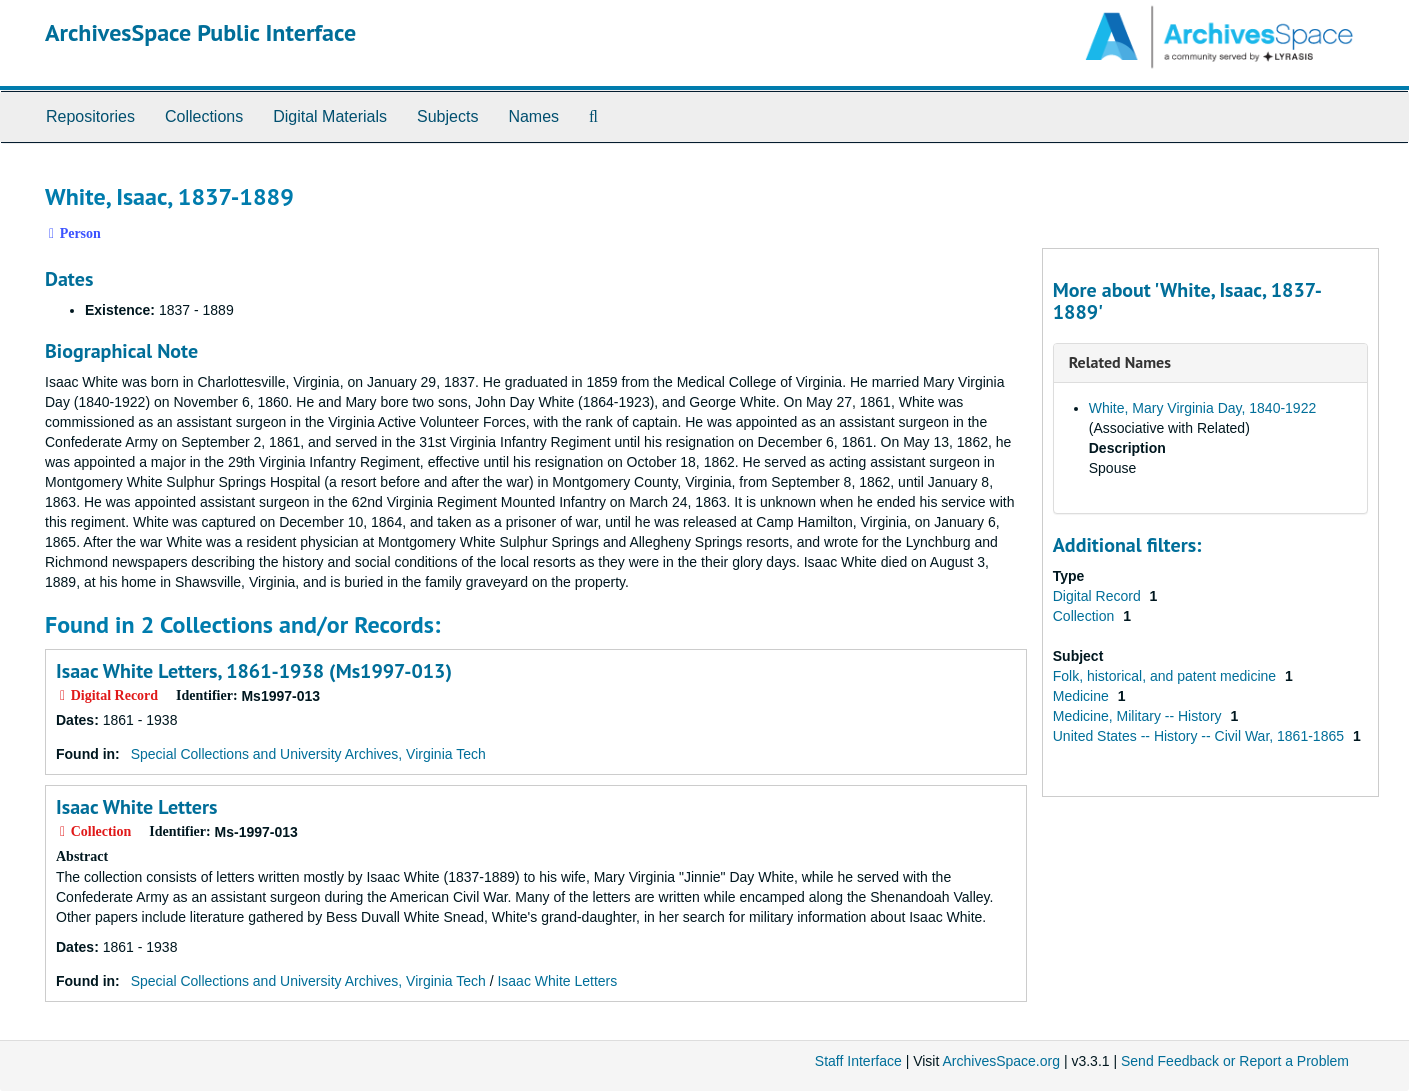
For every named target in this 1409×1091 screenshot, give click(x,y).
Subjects (447, 116)
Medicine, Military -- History (1139, 716)
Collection (1085, 616)
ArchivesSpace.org (1001, 1061)
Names (533, 116)
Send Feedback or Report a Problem (1235, 1061)
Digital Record (1099, 596)
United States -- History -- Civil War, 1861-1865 (1200, 736)
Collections (204, 116)
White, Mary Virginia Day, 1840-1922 (1202, 408)
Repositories (90, 116)
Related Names (1120, 362)
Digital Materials (330, 116)
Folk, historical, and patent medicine (1166, 676)
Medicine (1083, 696)
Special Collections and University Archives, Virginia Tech (308, 754)
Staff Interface (858, 1061)
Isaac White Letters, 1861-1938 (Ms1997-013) (254, 671)
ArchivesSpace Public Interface (200, 32)
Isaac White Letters (136, 807)
